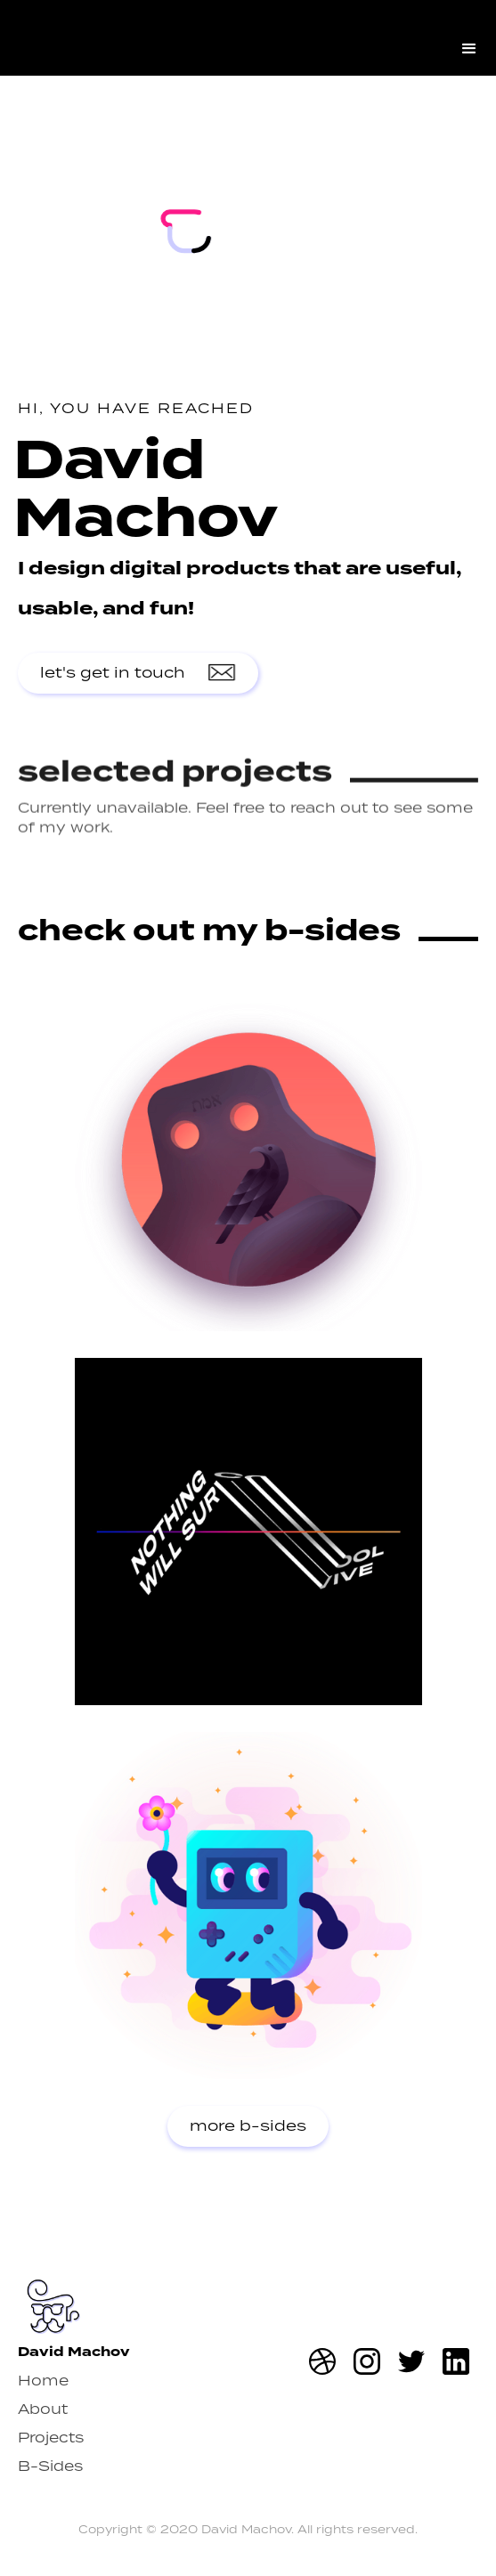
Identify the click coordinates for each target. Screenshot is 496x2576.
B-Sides (50, 2466)
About (43, 2409)
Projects (51, 2438)
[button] (469, 38)
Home (43, 2381)
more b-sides (248, 2126)
